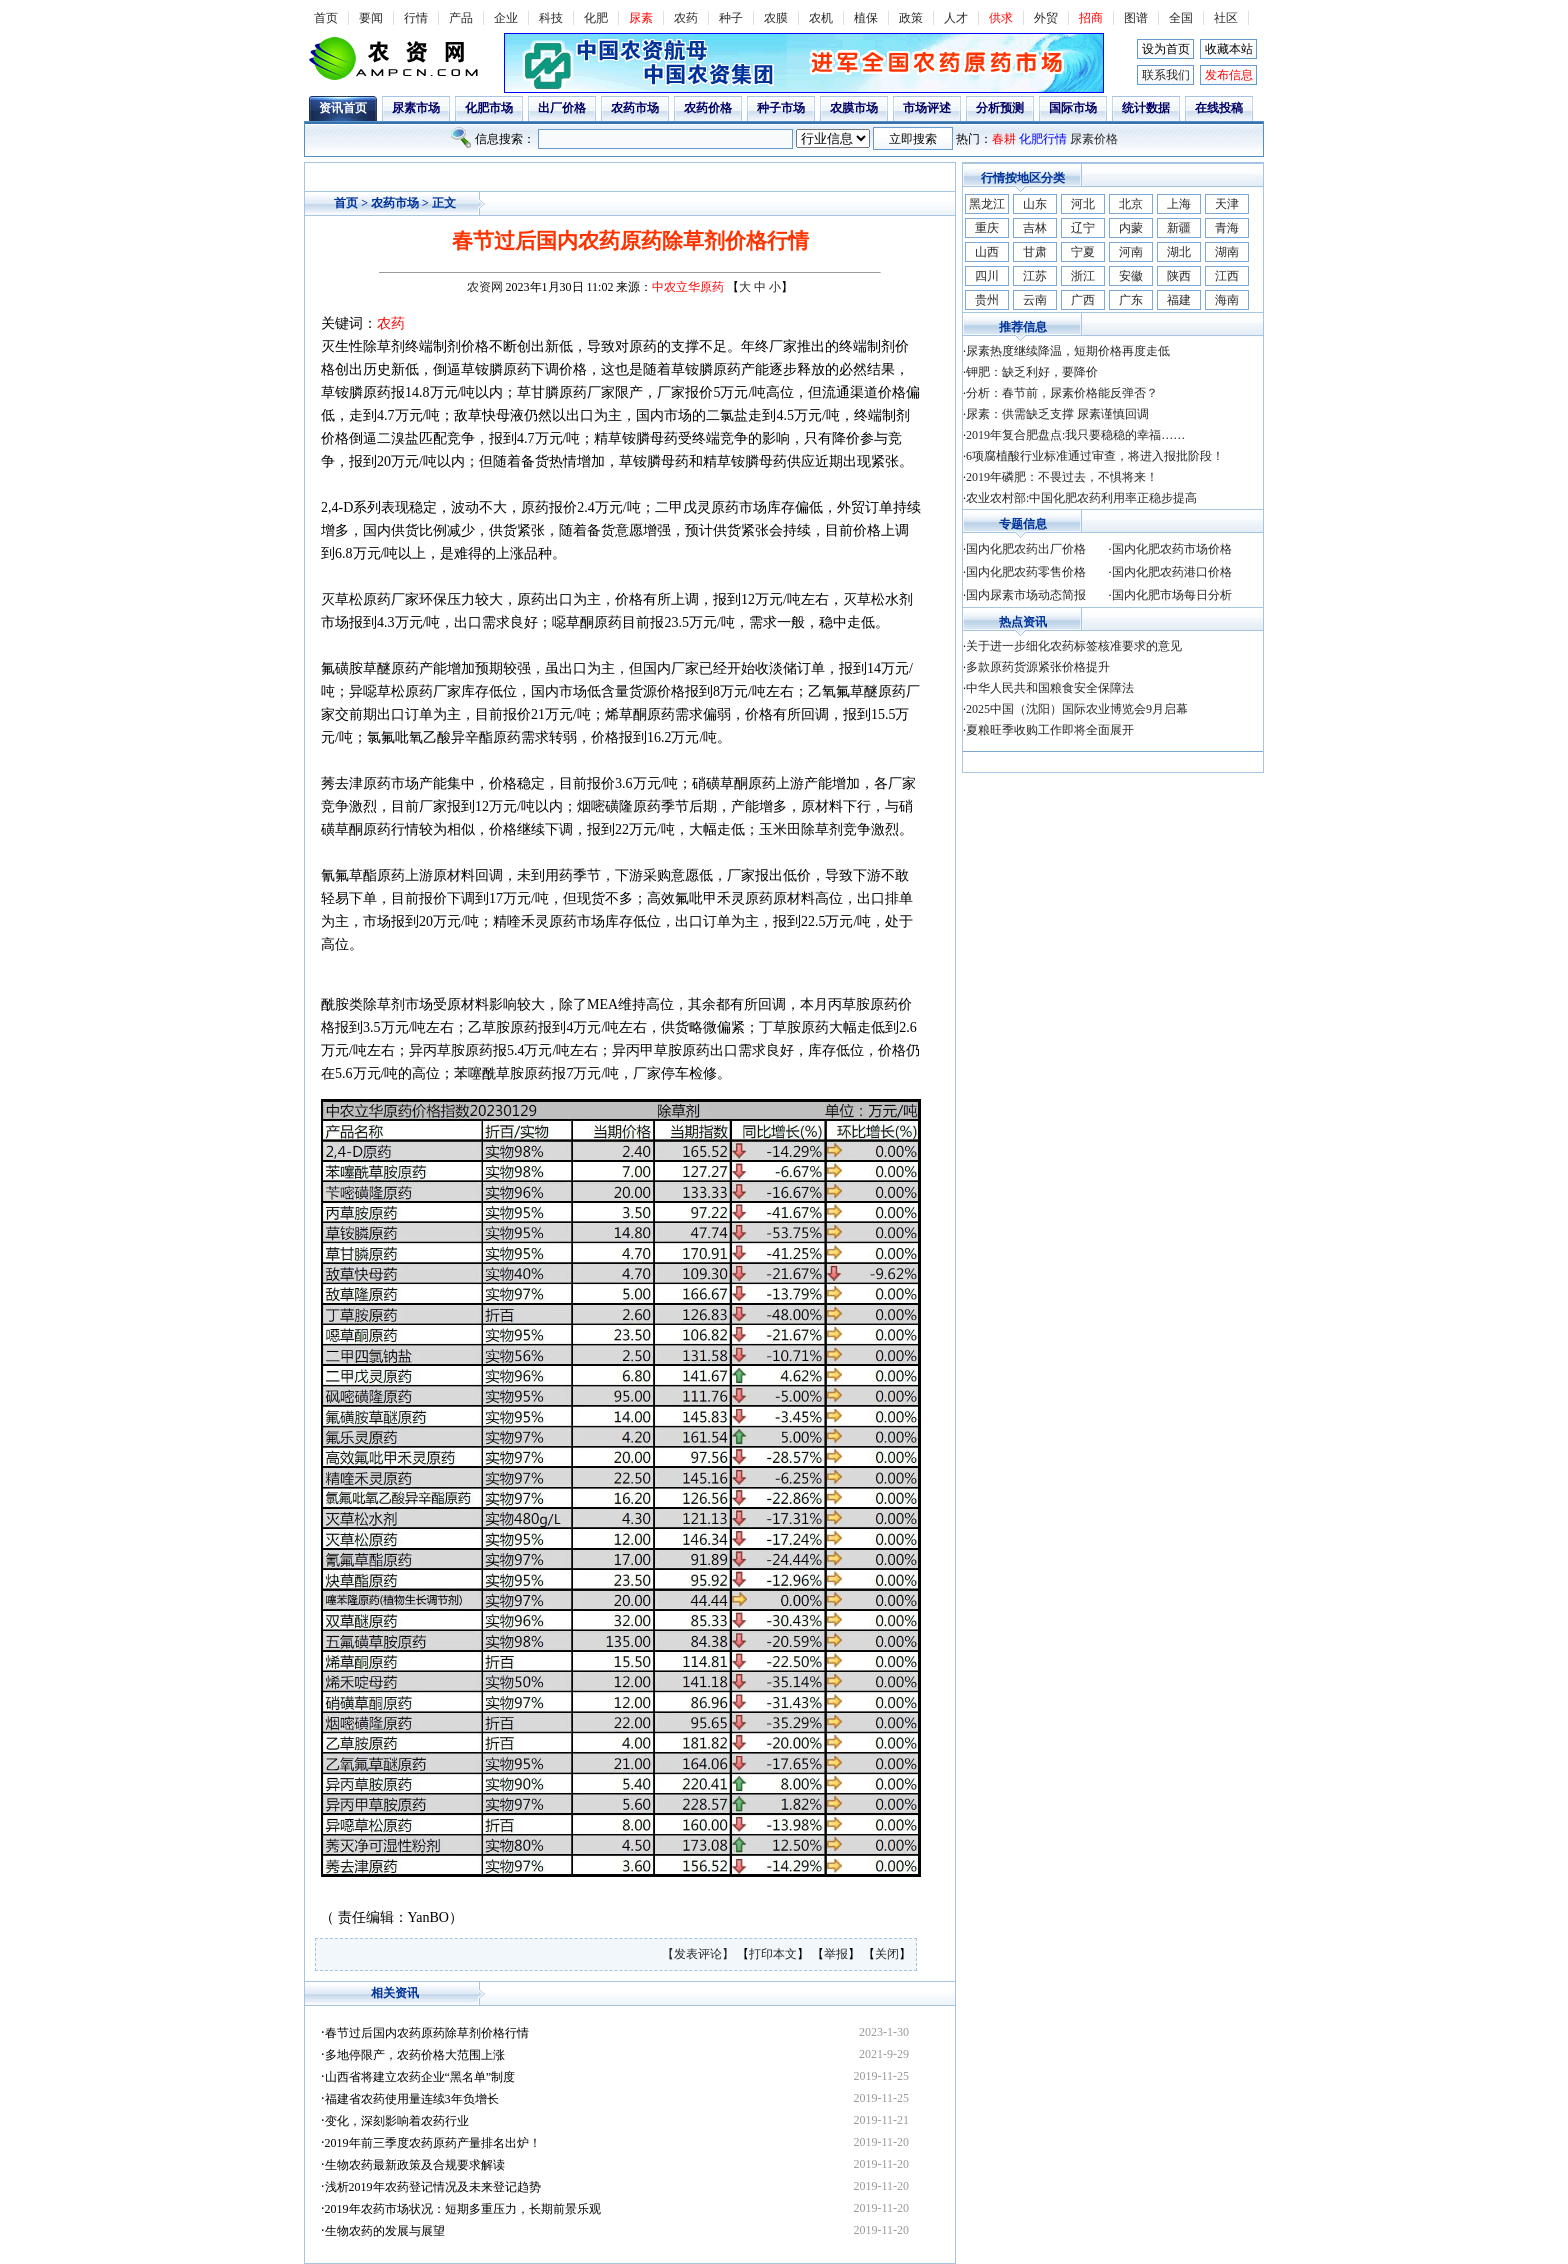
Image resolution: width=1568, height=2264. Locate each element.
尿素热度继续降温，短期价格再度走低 (1068, 351)
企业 (506, 18)
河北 (1083, 204)
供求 (1001, 18)
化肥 (596, 18)
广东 (1131, 300)
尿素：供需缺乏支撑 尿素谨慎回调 (1057, 414)
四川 (987, 276)
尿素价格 (1094, 139)
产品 (461, 18)
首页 (326, 18)
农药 (686, 18)
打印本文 (773, 1954)
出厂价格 (562, 108)
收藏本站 (1229, 49)
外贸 (1046, 18)
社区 (1226, 18)
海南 (1227, 300)
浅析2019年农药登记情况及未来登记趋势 (433, 2187)
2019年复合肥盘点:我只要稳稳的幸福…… (1075, 435)
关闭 (887, 1954)
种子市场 (781, 108)
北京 (1131, 204)
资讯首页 (343, 108)
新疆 (1179, 228)
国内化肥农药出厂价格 (1026, 549)
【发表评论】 (699, 1954)
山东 (1035, 204)
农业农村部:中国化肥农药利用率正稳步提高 (1081, 498)
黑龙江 (987, 204)
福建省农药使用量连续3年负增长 (412, 2099)
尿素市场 (416, 108)
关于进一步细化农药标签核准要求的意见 (1074, 646)
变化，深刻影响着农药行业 (397, 2121)
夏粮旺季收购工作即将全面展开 (1050, 730)
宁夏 (1083, 252)
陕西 (1179, 276)
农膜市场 (854, 108)
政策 (911, 18)
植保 (866, 18)
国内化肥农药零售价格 (1026, 572)
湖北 (1179, 252)
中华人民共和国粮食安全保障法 (1050, 688)
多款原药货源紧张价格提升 (1038, 667)
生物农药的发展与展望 (385, 2231)
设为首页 (1166, 49)
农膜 (776, 18)
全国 (1181, 18)
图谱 (1136, 18)
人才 (956, 18)
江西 (1227, 276)
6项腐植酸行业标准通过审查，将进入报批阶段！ (1095, 456)
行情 (416, 18)
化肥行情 (1043, 139)
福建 (1179, 300)
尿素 (641, 18)
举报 (836, 1954)
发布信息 (1229, 75)
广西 (1083, 300)
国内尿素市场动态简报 (1026, 595)
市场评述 (927, 108)
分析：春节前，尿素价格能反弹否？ (1062, 393)
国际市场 (1073, 108)
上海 (1179, 204)
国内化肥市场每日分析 (1172, 595)
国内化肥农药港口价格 (1172, 572)
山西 (987, 252)
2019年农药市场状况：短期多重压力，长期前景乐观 (463, 2209)
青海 (1227, 228)
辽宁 (1083, 228)
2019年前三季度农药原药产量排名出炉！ (433, 2143)
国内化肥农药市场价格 (1172, 549)
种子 (731, 18)
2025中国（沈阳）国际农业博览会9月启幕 (1077, 709)
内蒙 (1131, 228)
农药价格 (708, 108)
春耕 (1004, 139)
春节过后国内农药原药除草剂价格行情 (427, 2033)
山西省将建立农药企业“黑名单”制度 (420, 2077)
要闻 (371, 18)
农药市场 (635, 108)
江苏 (1035, 276)
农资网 (485, 287)
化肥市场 (489, 108)
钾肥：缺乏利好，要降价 (1032, 372)
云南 (1035, 300)
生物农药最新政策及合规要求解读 (415, 2165)
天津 (1227, 204)
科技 (551, 18)
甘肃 (1035, 252)
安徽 (1131, 276)
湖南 (1227, 252)
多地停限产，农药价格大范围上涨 (415, 2055)
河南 (1131, 252)
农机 (821, 18)
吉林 (1035, 228)
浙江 (1083, 276)
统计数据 (1146, 108)
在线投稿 (1219, 108)
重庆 (987, 228)
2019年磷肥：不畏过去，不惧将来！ (1062, 477)
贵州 (987, 300)
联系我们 (1166, 75)
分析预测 (1000, 108)
